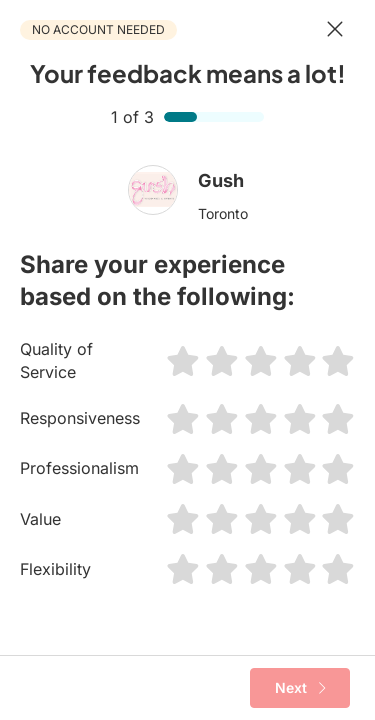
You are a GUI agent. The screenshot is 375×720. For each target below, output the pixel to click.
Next (300, 688)
